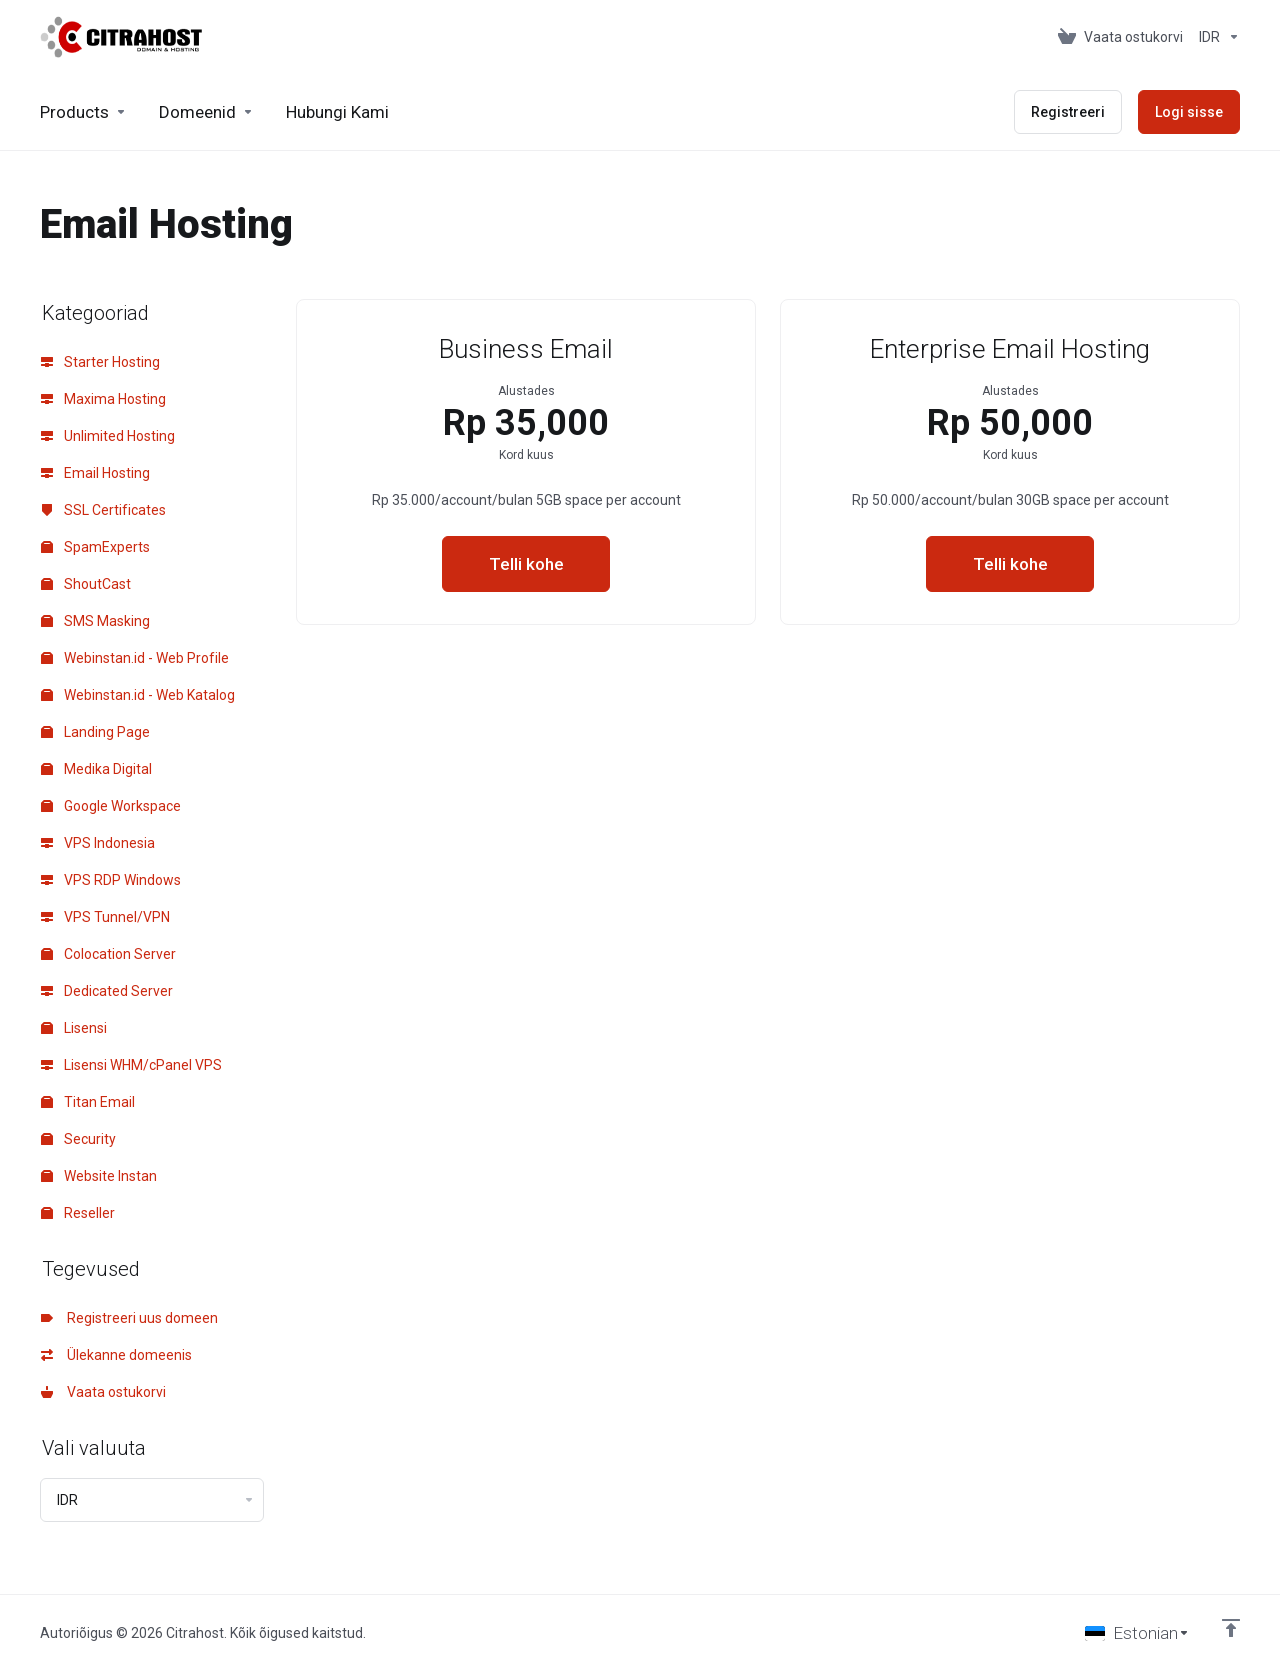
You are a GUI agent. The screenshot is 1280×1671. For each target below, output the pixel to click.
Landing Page (95, 732)
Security (78, 1139)
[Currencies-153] (1215, 37)
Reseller (78, 1213)
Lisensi (74, 1028)
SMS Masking (95, 621)
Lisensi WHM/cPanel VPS (131, 1065)
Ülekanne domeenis (116, 1355)
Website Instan (99, 1176)
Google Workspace (111, 806)
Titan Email (88, 1102)
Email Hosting (95, 473)
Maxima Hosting (103, 399)
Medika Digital (96, 769)
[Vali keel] (1137, 1633)
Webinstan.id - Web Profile (135, 658)
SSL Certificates (103, 510)
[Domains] (206, 112)
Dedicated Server (107, 991)
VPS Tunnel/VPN (105, 917)
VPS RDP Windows (111, 880)
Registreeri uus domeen (129, 1318)
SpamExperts (95, 547)
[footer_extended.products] (83, 112)
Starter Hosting (100, 362)
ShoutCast (86, 584)
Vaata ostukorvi (103, 1392)
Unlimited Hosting (108, 436)
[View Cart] (1120, 37)
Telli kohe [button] (526, 564)
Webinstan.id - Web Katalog (138, 695)
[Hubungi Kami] (337, 112)
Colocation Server (108, 954)
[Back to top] (1231, 1628)
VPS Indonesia (98, 843)
